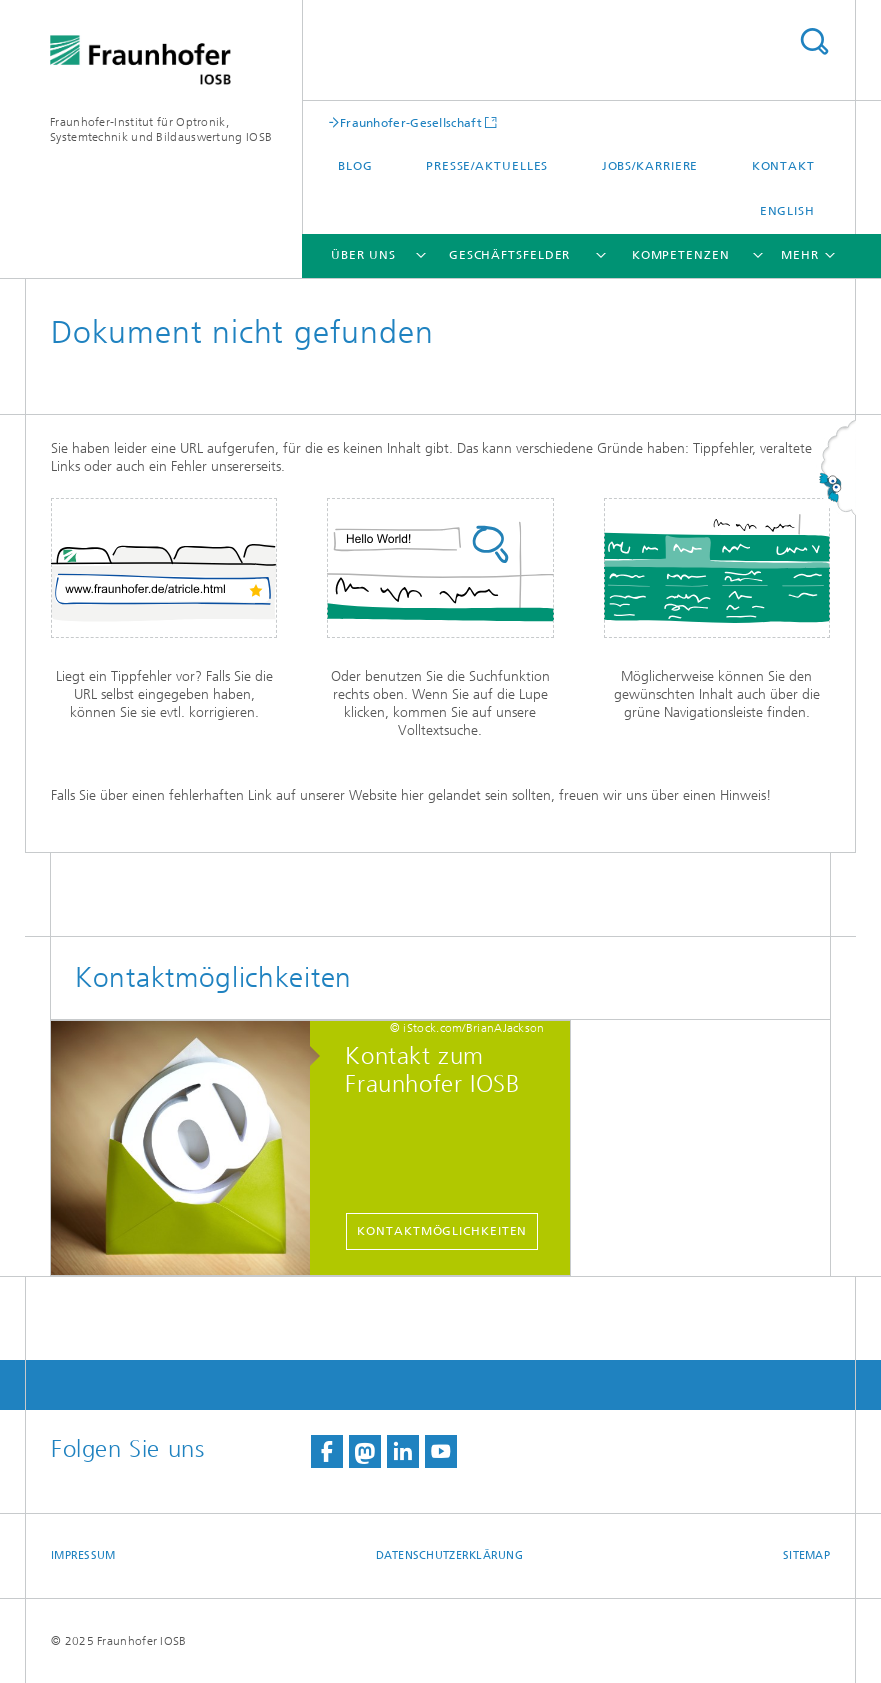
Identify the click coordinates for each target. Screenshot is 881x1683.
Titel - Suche (814, 41)
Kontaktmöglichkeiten (442, 1231)
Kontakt (783, 166)
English (787, 211)
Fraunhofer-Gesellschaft (411, 122)
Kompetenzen (681, 255)
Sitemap (806, 1555)
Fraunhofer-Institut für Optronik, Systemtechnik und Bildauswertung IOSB (161, 129)
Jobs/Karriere (650, 166)
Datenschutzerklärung (450, 1555)
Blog (355, 166)
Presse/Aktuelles (487, 166)
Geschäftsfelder (510, 255)
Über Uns (363, 255)
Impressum (83, 1555)
